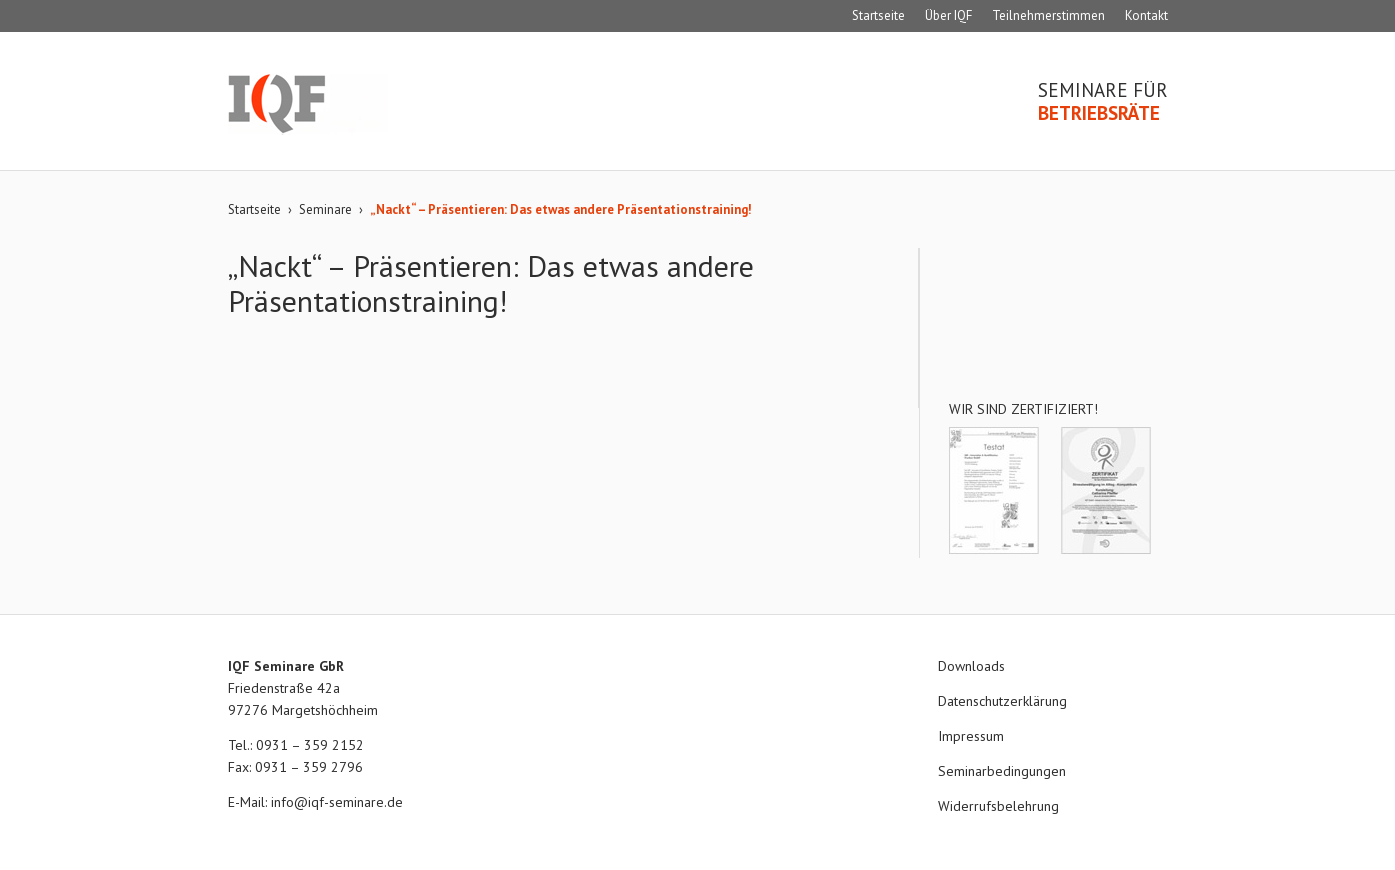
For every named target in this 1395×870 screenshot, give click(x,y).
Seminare (325, 209)
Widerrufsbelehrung (998, 806)
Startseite (878, 15)
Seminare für (1103, 102)
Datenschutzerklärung (1002, 701)
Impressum (971, 736)
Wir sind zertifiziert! (1023, 409)
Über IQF (948, 15)
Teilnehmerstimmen (1048, 15)
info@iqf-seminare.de (337, 802)
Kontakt (1146, 15)
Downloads (971, 666)
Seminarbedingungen (1002, 771)
